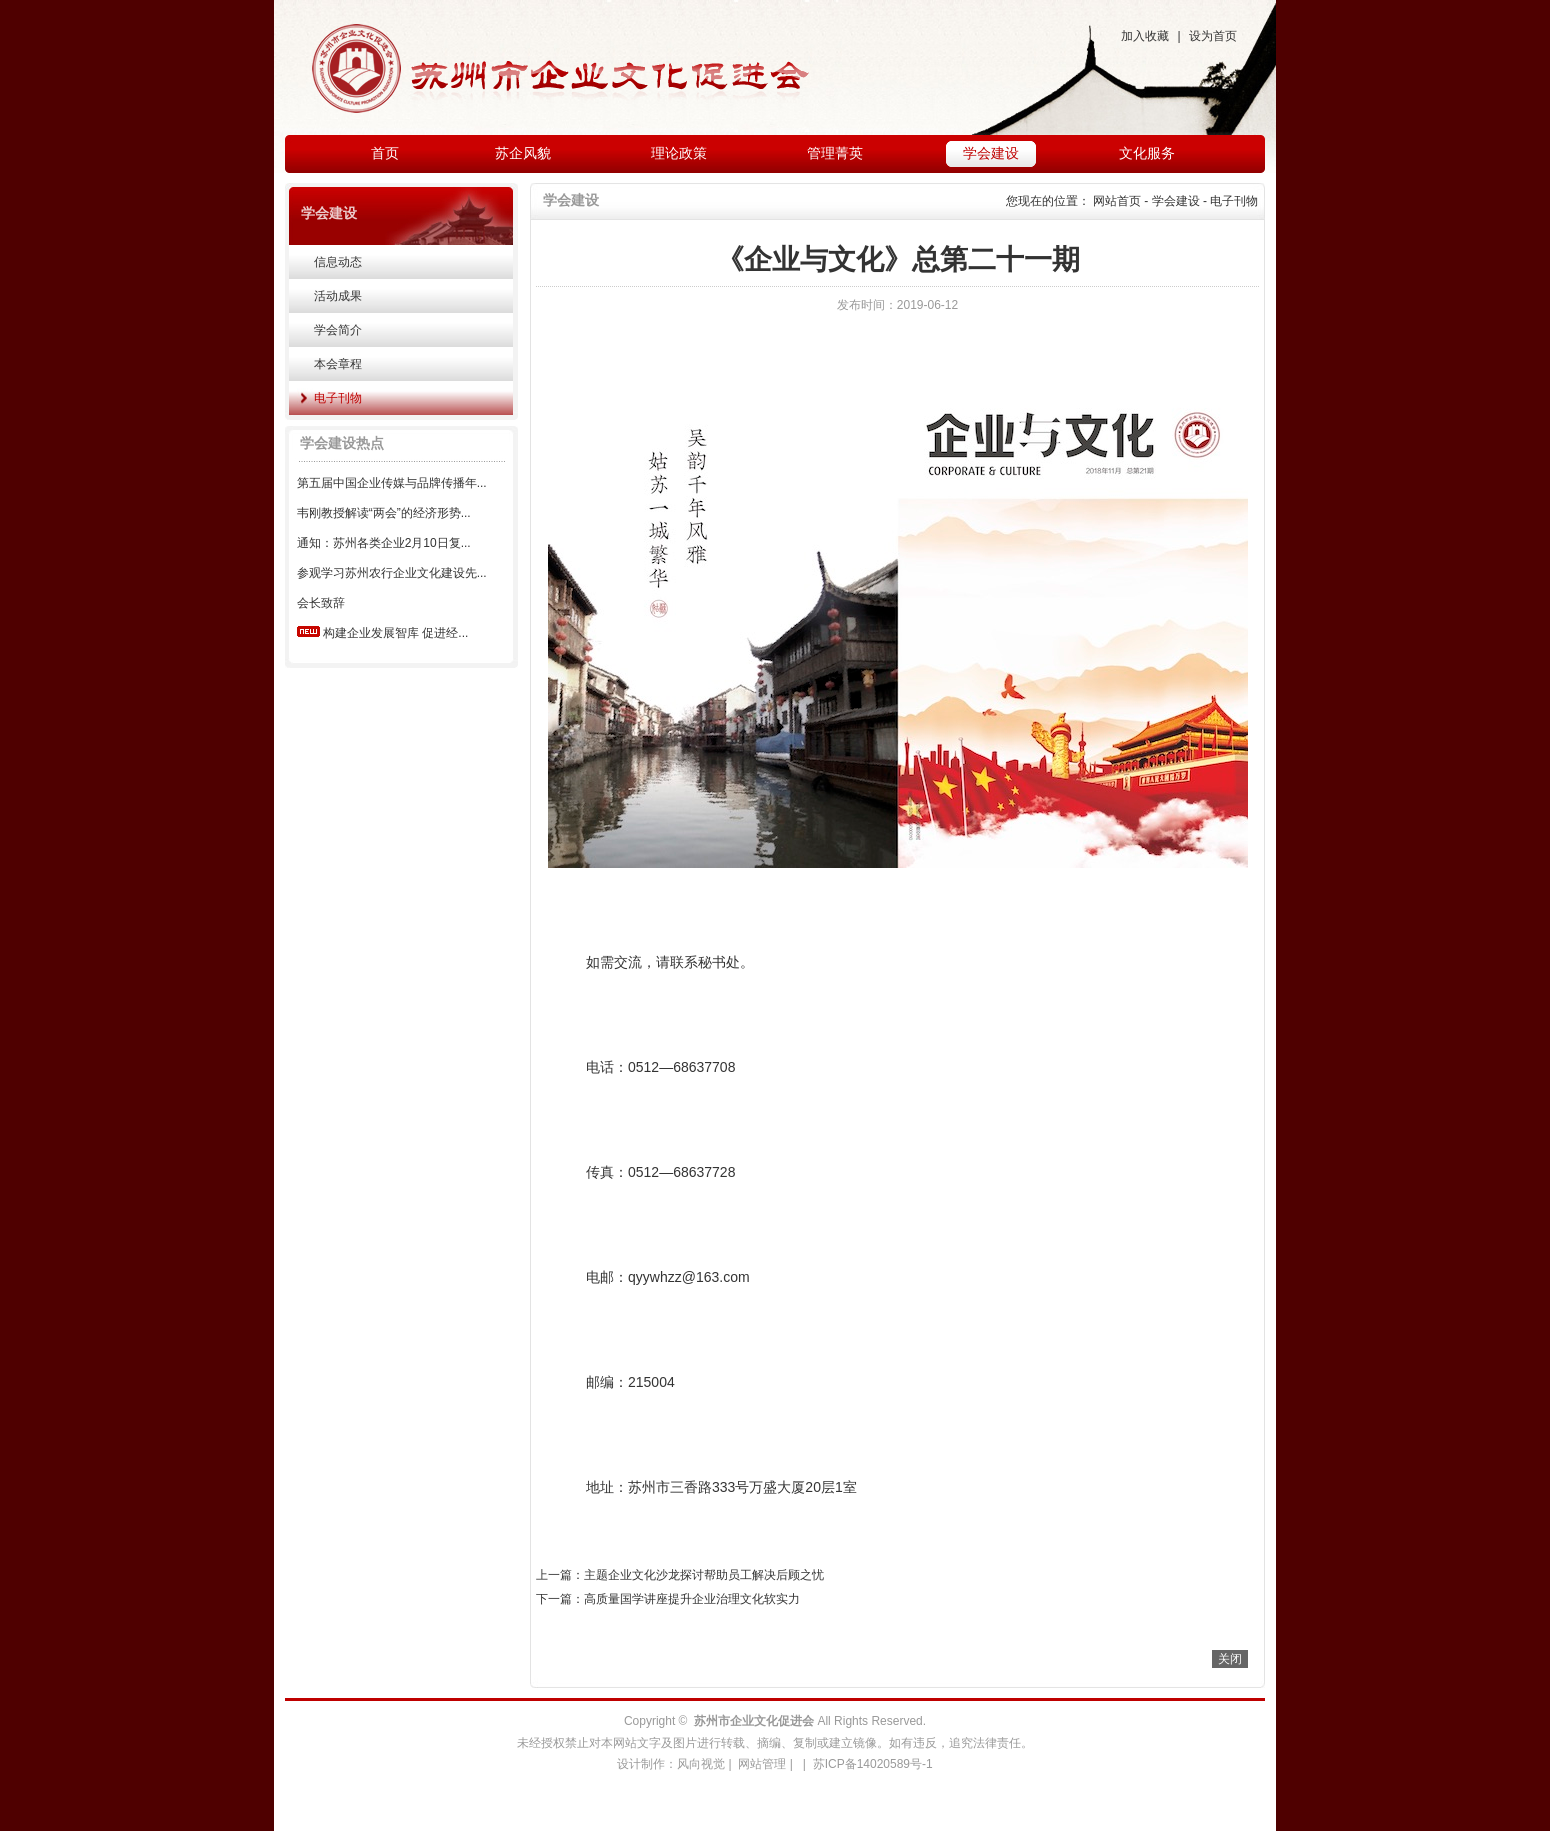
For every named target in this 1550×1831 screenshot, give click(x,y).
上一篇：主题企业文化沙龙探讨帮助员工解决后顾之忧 (680, 1575)
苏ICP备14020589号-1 (873, 1764)
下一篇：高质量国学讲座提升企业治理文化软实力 (668, 1599)
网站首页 (1117, 201)
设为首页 (1213, 36)
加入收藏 (1145, 36)
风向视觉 (701, 1764)
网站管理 (762, 1764)
